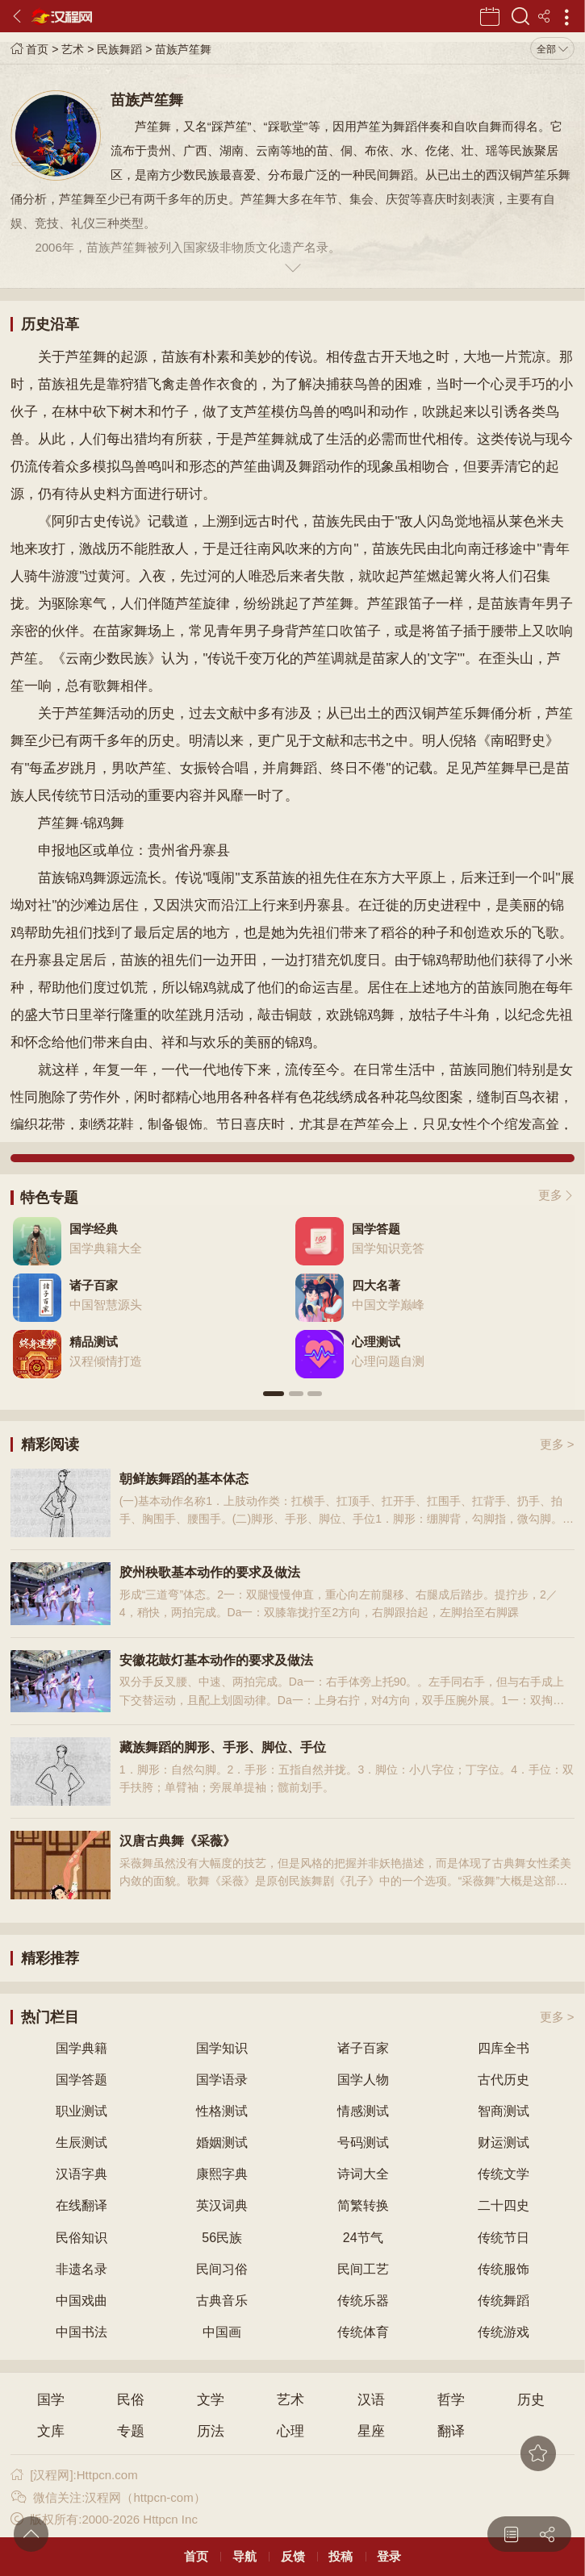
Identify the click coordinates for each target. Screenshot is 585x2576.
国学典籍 (81, 2048)
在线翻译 (81, 2205)
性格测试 (222, 2111)
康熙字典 (222, 2174)
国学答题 (81, 2079)
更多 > (557, 1444)
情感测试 (363, 2111)
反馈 (293, 2556)
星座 (371, 2431)
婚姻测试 (222, 2142)
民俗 (130, 2399)
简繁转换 (363, 2205)
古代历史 (503, 2079)
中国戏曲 (81, 2300)
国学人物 (363, 2079)
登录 (389, 2556)
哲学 (451, 2399)
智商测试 (503, 2111)
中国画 (222, 2332)
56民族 (222, 2238)
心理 (290, 2431)
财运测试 (503, 2142)
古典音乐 (222, 2300)
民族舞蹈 (119, 49)
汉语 (371, 2399)
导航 (244, 2556)
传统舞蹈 (503, 2300)
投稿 (340, 2556)
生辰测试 (81, 2142)
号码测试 (363, 2142)
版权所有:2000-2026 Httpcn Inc (103, 2519)
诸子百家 (363, 2048)
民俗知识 (81, 2238)
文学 (210, 2399)
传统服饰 (503, 2269)
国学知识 (222, 2048)
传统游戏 (503, 2332)
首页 (29, 49)
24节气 (363, 2238)
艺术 (72, 49)
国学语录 (222, 2079)
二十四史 (503, 2205)
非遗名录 (81, 2269)
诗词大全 (363, 2174)
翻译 (451, 2431)
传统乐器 (363, 2300)
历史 (531, 2399)
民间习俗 (222, 2269)
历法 (210, 2431)
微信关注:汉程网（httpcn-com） (107, 2497)
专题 (130, 2431)
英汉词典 (222, 2205)
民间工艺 (363, 2269)
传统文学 (503, 2174)
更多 (550, 1195)
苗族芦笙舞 (183, 49)
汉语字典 (81, 2174)
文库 (51, 2431)
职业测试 (81, 2111)
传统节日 (503, 2238)
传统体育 (363, 2332)
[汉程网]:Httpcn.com (73, 2475)
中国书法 (81, 2332)
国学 (51, 2399)
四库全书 (503, 2048)
